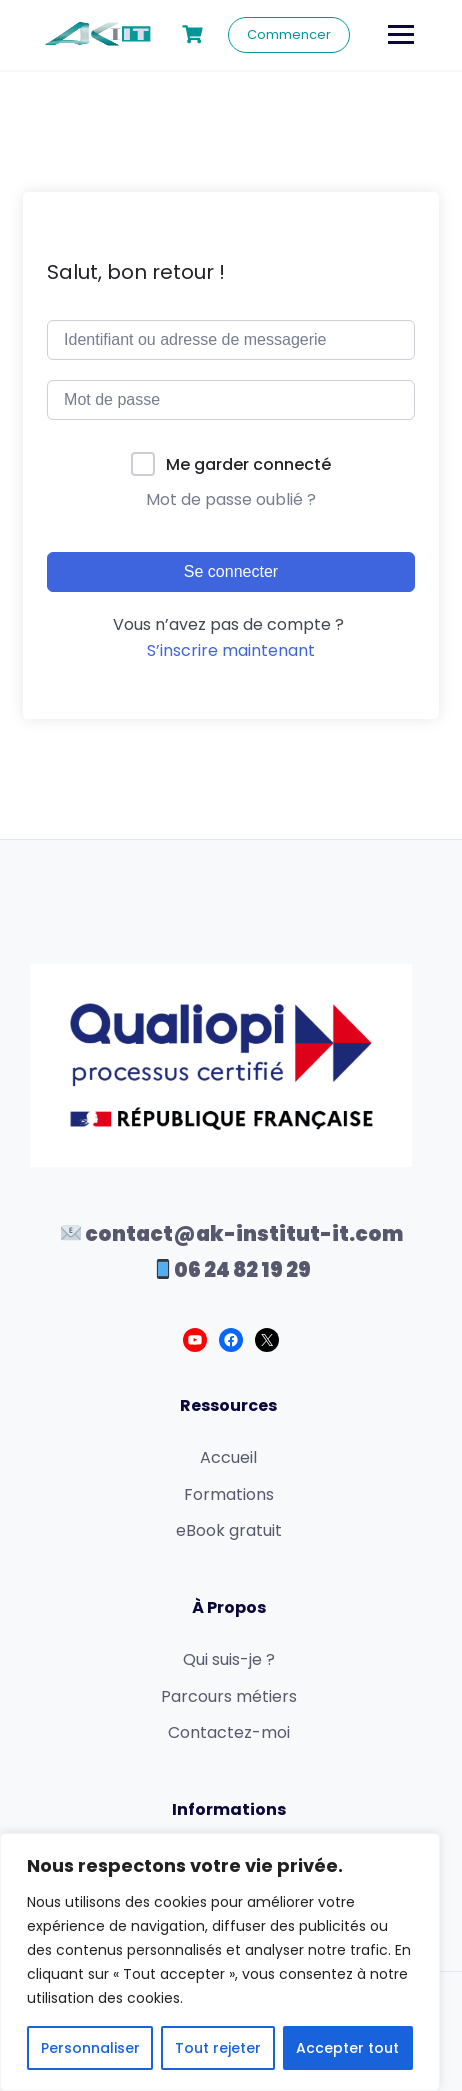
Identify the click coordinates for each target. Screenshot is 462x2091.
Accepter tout (347, 2048)
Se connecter (231, 571)
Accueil (228, 1457)
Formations (229, 1494)
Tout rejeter (218, 2048)
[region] (220, 1962)
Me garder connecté (248, 464)
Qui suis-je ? (229, 1659)
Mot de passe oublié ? (231, 499)
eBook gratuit (229, 1530)
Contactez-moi (229, 1732)
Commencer (289, 34)
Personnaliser (90, 2048)
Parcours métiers (229, 1696)
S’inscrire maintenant (231, 650)
